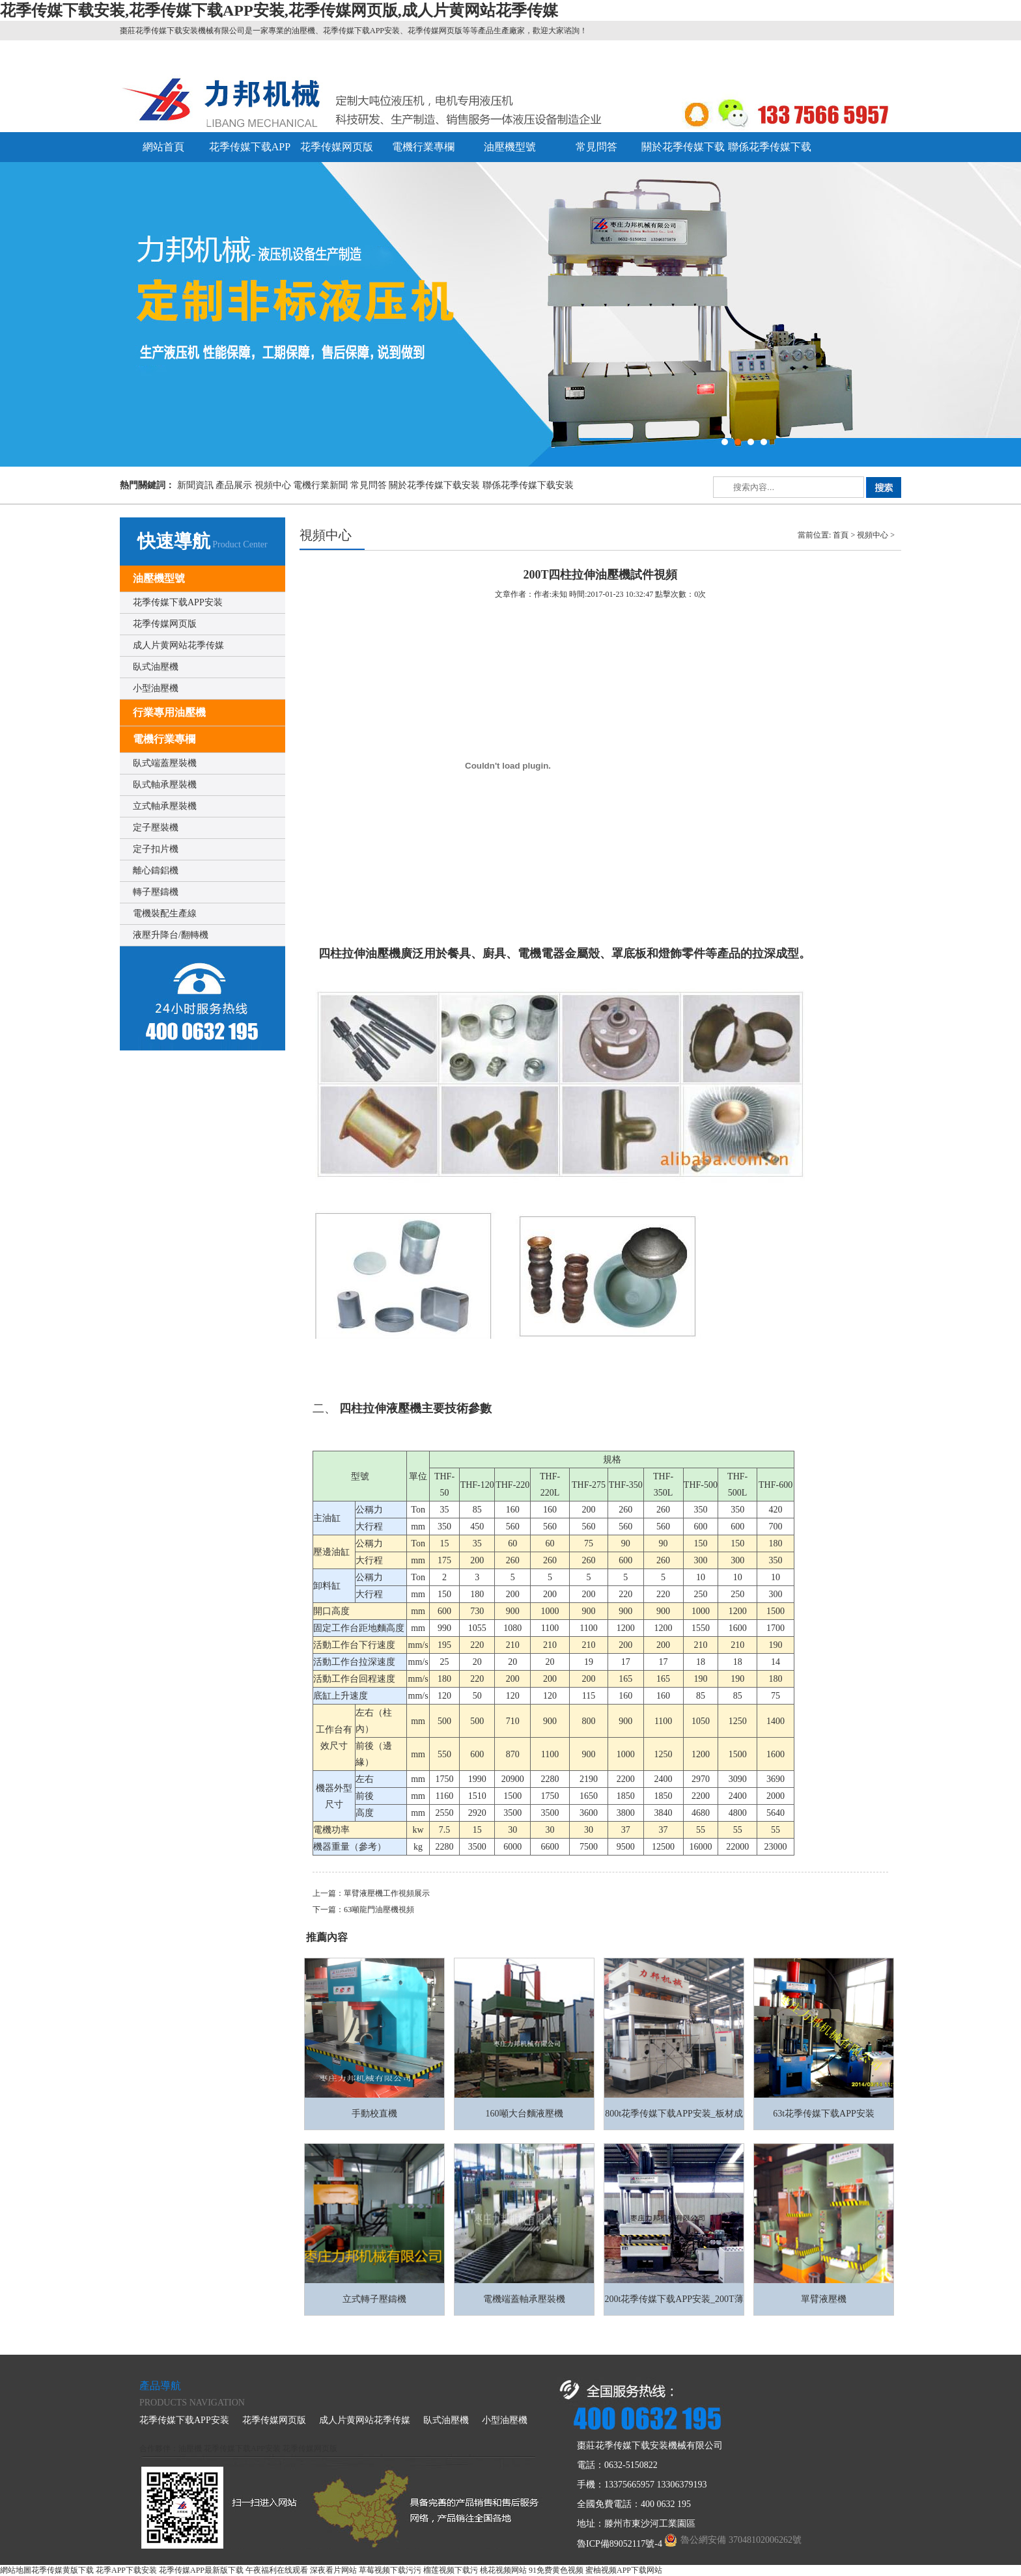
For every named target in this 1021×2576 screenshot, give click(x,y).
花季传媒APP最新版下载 (201, 2570)
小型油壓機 (155, 688)
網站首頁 (163, 146)
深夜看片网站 (333, 2570)
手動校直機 (374, 2113)
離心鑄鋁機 (155, 870)
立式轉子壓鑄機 (374, 2299)
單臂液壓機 (823, 2299)
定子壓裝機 (155, 827)
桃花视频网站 (503, 2570)
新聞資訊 (195, 485)
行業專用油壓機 (169, 712)
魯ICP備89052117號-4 (619, 2544)
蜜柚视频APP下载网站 (623, 2570)
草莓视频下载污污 (390, 2570)
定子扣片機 (155, 849)
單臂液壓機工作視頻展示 (387, 1893)
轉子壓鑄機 (155, 892)
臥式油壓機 (155, 667)
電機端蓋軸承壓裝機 (524, 2299)
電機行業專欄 (423, 146)
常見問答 (596, 146)
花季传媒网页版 (336, 146)
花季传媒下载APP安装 (178, 602)
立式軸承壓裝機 (165, 806)
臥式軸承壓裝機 (165, 784)
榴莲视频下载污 (450, 2570)
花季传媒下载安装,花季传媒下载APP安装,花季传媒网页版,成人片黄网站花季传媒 (279, 10)
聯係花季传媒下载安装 (528, 485)
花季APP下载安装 (126, 2570)
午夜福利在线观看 (276, 2570)
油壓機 (190, 2448)
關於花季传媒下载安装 (434, 485)
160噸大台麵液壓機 (524, 2113)
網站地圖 (15, 2570)
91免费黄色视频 (556, 2570)
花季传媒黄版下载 (62, 2570)
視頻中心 (273, 485)
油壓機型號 (510, 146)
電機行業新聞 (320, 485)
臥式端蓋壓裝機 (165, 763)
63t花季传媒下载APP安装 (823, 2113)
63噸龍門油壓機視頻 (379, 1909)
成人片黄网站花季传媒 (178, 645)
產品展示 (234, 485)
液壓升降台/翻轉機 (170, 935)
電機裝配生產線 (165, 913)
